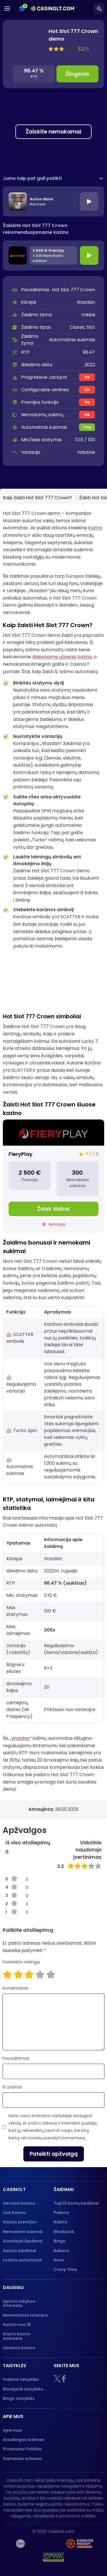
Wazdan (20, 1738)
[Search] (99, 8)
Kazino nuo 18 (17, 2324)
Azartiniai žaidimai (23, 2241)
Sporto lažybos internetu (19, 2303)
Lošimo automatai (22, 2260)
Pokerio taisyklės (21, 2379)
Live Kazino (14, 2212)
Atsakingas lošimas (23, 2439)
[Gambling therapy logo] (79, 2543)
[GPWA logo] (54, 2557)
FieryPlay (21, 1154)
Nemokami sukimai (23, 2231)
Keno (59, 2260)
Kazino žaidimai (19, 2251)
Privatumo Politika (22, 2449)
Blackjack (64, 2231)
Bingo (60, 2241)
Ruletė (60, 2222)
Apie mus (12, 2430)
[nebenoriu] (46, 2543)
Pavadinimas (16, 2058)
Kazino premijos (20, 2222)
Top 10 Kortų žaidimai (76, 2203)
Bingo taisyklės (19, 2398)
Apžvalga (53, 1224)
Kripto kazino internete (17, 2336)
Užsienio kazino (19, 2348)
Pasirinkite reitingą (21, 1962)
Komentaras (15, 1988)
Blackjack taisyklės (23, 2389)
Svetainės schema (22, 2458)
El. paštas (12, 2087)
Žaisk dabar (53, 1209)
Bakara (61, 2251)
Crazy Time (65, 2269)
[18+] (20, 2543)
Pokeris (61, 2212)
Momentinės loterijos (25, 2315)
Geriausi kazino (19, 2203)
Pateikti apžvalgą (54, 2154)
